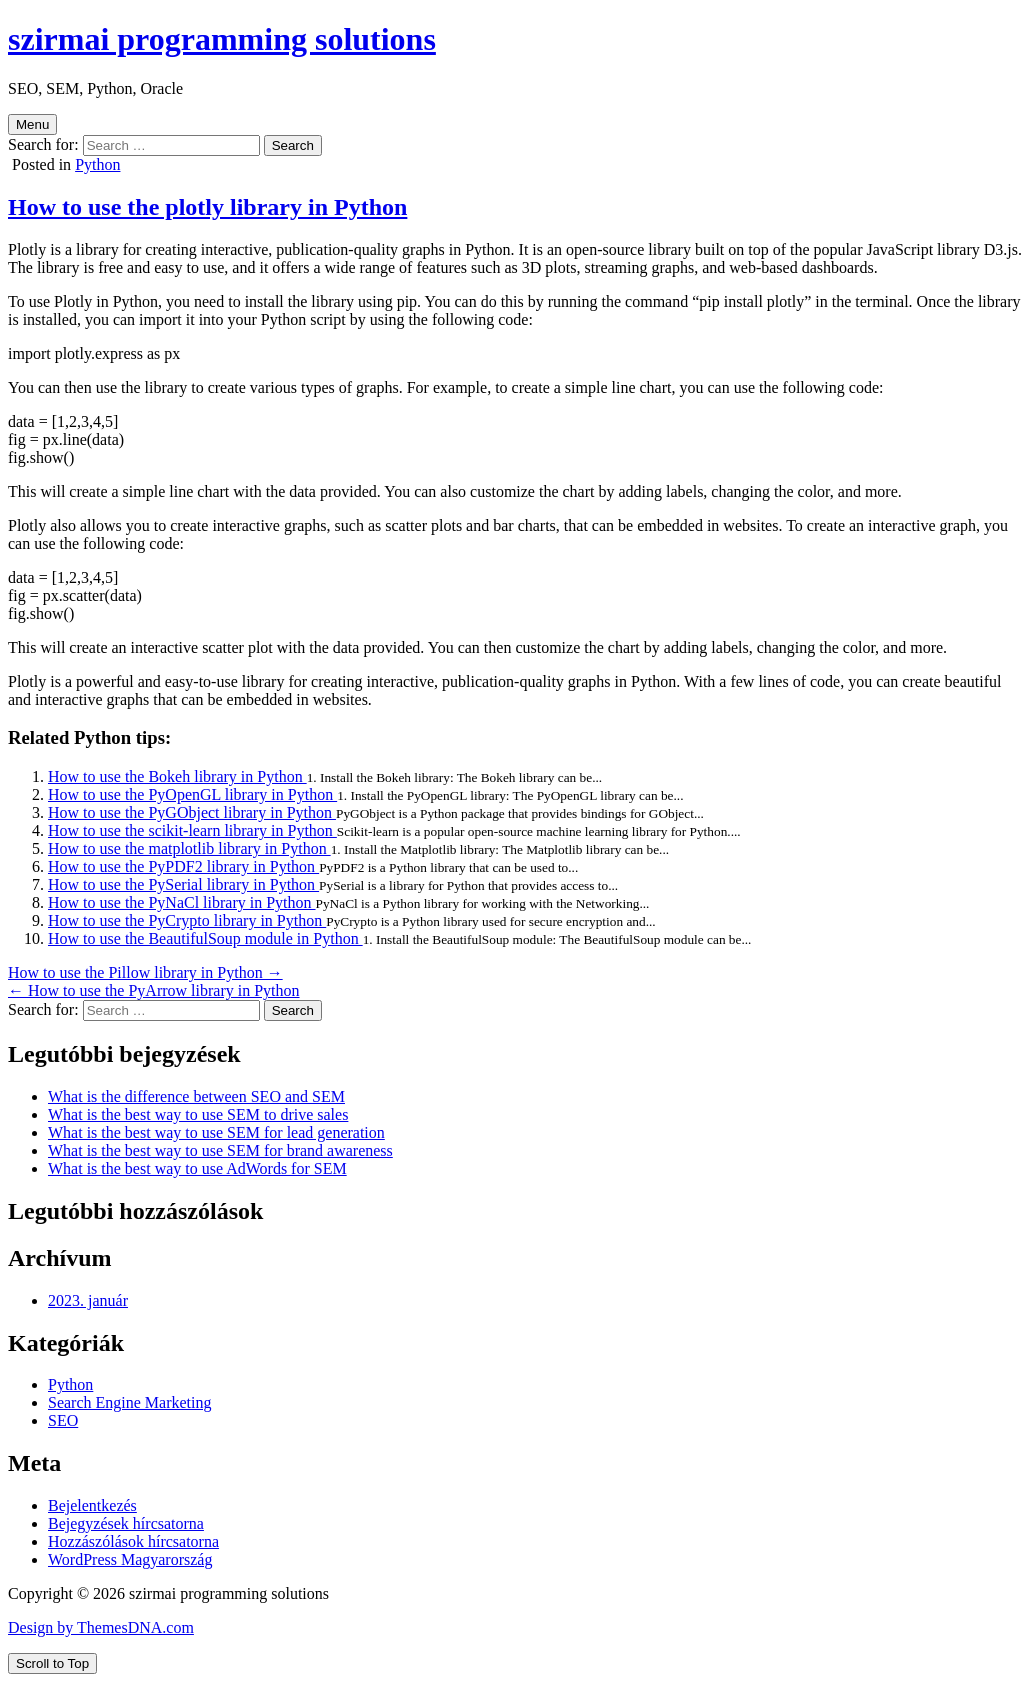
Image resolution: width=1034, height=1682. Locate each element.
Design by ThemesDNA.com (101, 1627)
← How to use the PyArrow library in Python (154, 990)
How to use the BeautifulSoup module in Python (205, 938)
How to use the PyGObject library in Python (192, 812)
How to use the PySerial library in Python (183, 884)
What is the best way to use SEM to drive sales (198, 1114)
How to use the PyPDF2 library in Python (183, 866)
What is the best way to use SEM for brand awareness (220, 1150)
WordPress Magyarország (130, 1559)
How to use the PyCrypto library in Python (187, 920)
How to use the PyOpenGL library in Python (192, 794)
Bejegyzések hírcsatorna (126, 1523)
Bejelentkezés (92, 1505)
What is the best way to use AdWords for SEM (197, 1168)
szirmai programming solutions (222, 39)
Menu (32, 124)
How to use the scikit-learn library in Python (192, 830)
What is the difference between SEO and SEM (196, 1096)
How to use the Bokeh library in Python (177, 776)
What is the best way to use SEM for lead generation (216, 1132)
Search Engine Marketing (130, 1402)
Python (97, 164)
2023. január (88, 1300)
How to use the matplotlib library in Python (189, 848)
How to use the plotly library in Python (207, 207)
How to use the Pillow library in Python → (145, 972)
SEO (63, 1420)
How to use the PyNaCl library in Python (182, 902)
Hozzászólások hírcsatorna (133, 1541)
